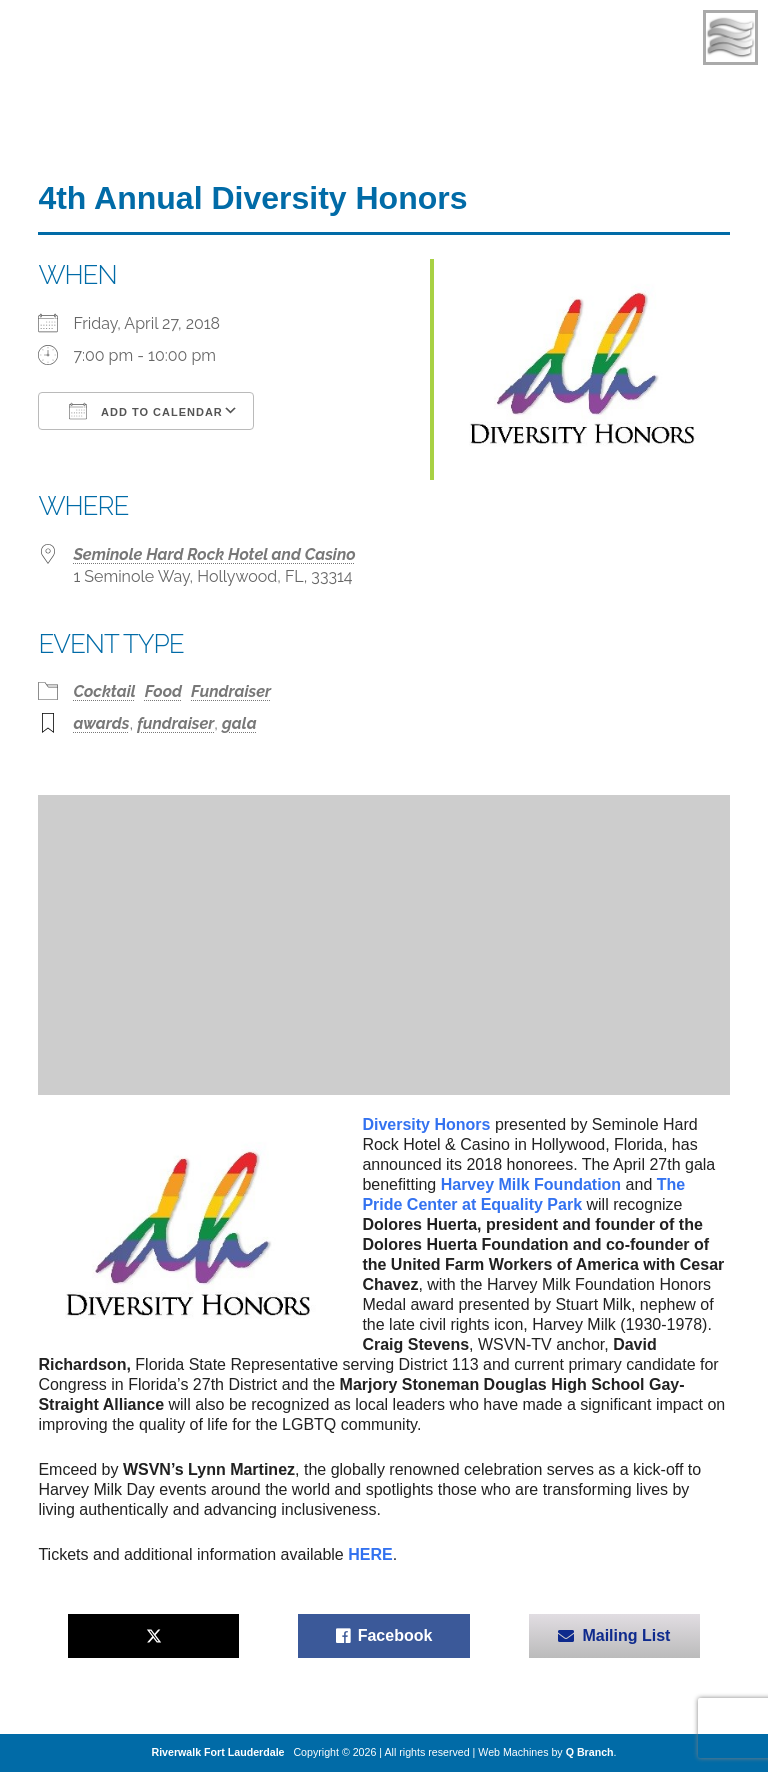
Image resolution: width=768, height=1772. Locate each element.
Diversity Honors (426, 1124)
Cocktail (104, 691)
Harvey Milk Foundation (531, 1184)
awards (101, 723)
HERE (370, 1554)
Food (163, 691)
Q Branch (590, 1752)
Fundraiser (231, 691)
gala (239, 723)
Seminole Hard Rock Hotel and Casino (214, 554)
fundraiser (175, 723)
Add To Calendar (145, 411)
